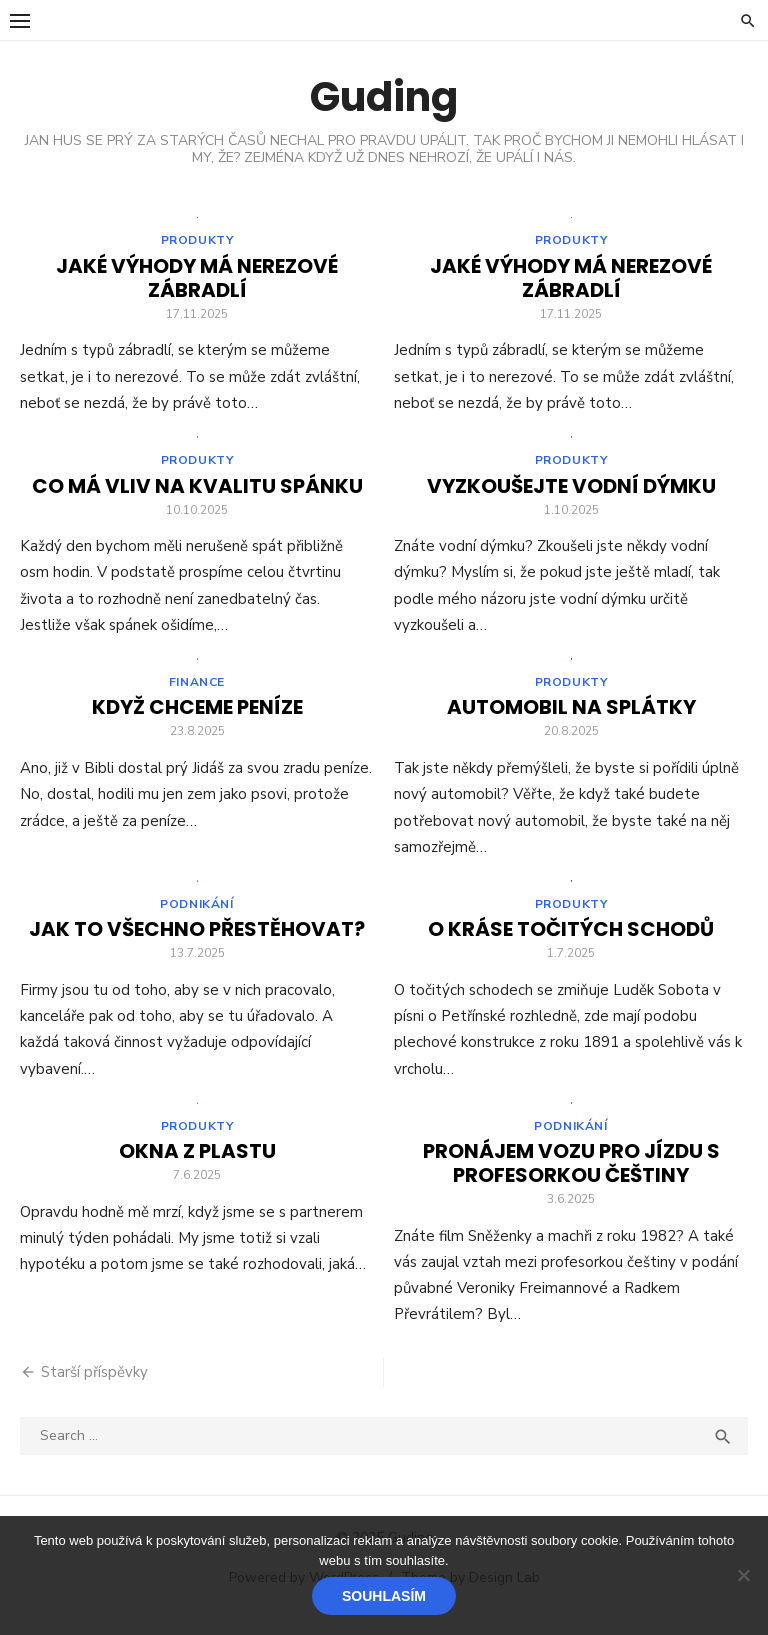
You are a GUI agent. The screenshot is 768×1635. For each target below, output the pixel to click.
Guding (384, 97)
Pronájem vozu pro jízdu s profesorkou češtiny (571, 1178)
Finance (197, 691)
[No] (743, 1575)
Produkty (197, 243)
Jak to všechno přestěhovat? (197, 941)
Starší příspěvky (94, 1387)
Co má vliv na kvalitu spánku (197, 492)
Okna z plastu (197, 1166)
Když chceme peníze (197, 716)
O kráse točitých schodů (571, 941)
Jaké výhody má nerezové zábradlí (197, 281)
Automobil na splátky (571, 716)
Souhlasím (384, 1596)
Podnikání (196, 916)
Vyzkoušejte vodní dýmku (571, 492)
